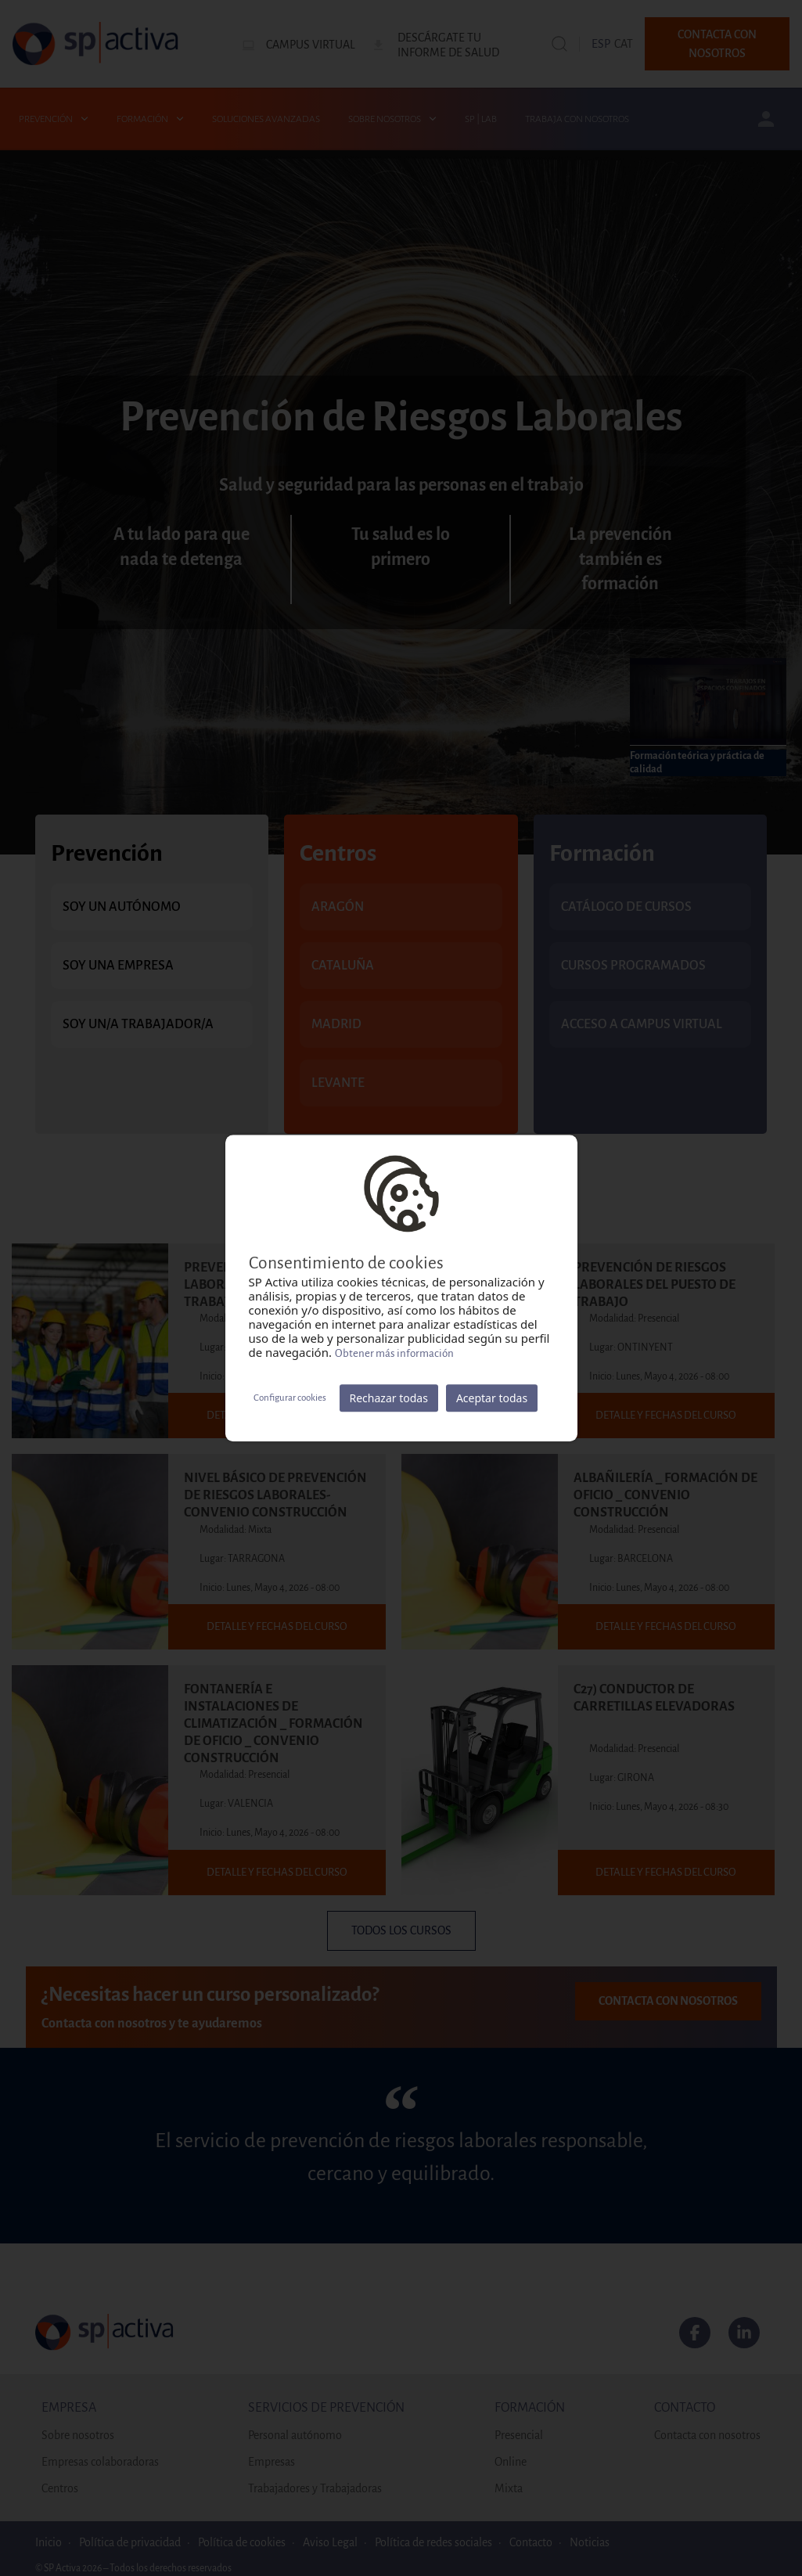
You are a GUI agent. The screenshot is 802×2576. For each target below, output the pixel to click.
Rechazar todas (389, 1398)
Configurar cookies (290, 1398)
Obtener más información (394, 1353)
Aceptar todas (491, 1398)
